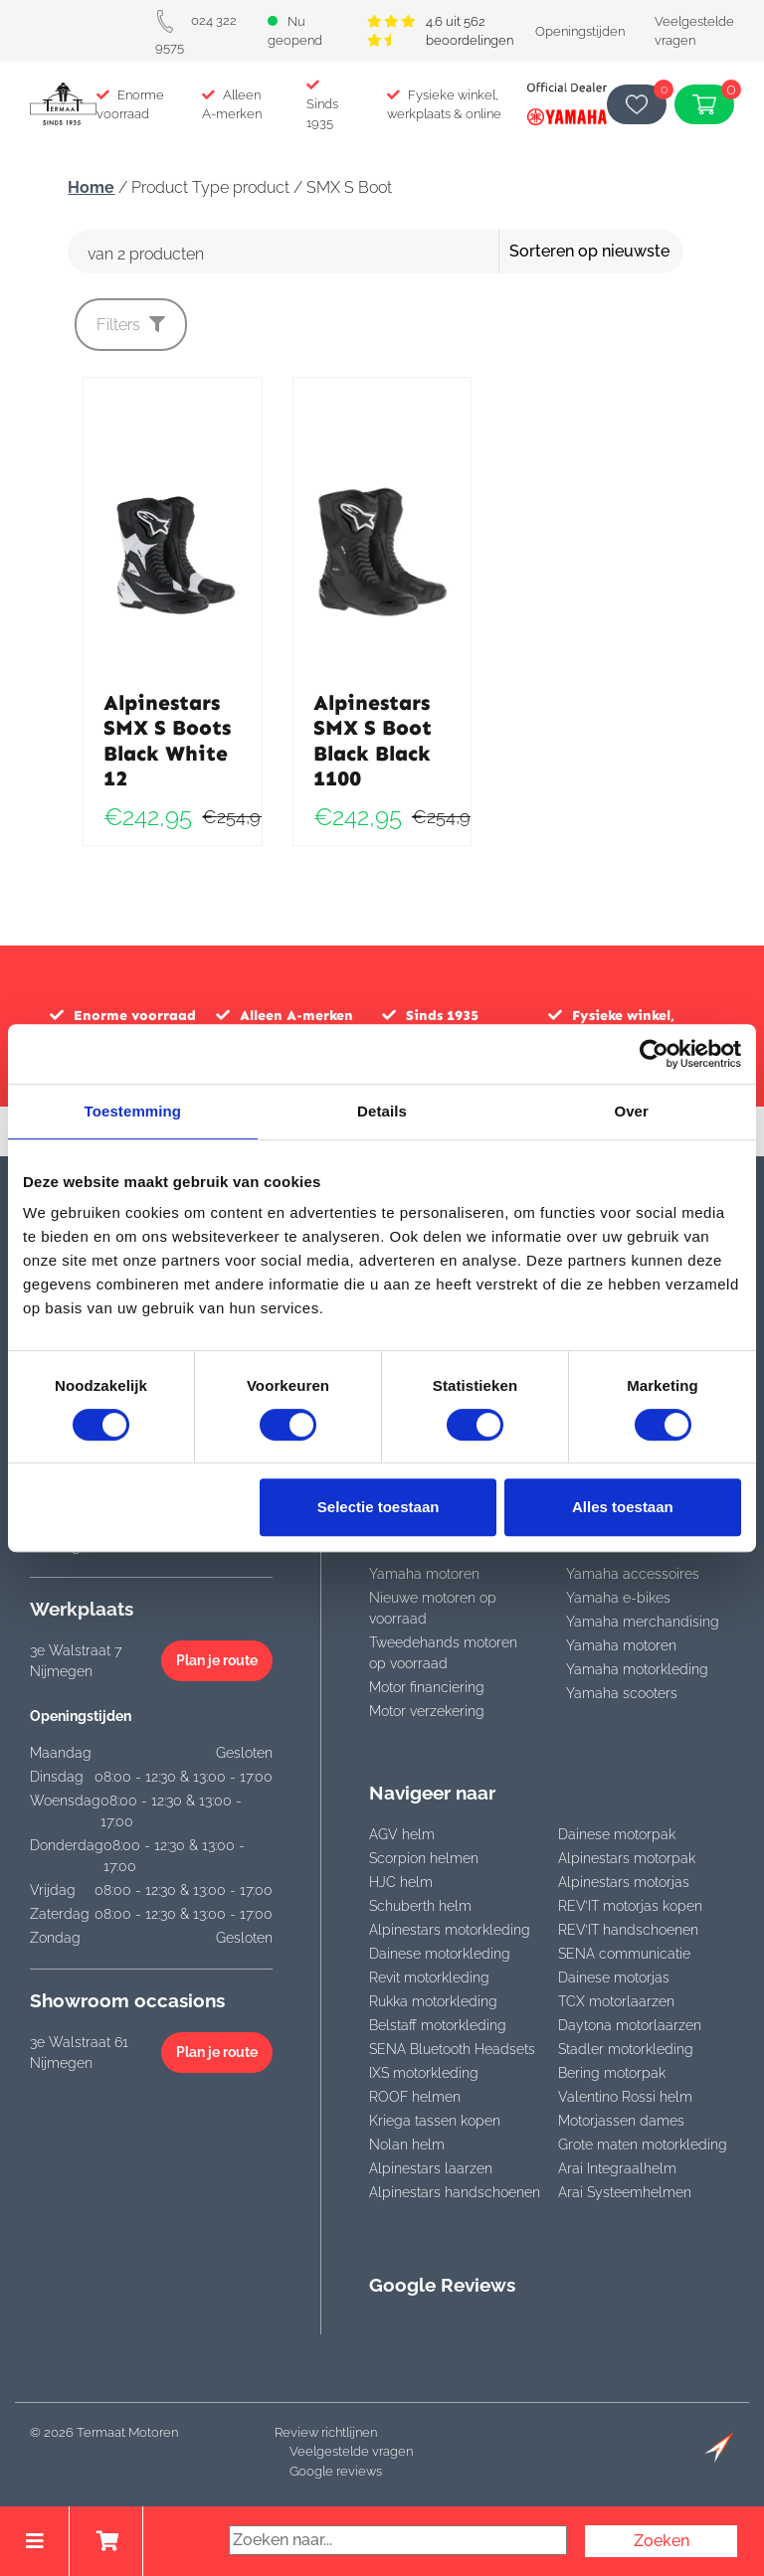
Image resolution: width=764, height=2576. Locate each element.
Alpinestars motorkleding (449, 1930)
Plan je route (217, 1660)
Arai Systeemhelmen (624, 2192)
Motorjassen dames (621, 2121)
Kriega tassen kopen (434, 2121)
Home (91, 187)
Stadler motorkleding (625, 2049)
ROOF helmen (415, 2097)
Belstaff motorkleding (437, 2025)
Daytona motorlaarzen (629, 2025)
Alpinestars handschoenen (454, 2192)
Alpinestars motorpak (626, 1858)
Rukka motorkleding (433, 2001)
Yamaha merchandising (642, 1622)
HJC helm (401, 1882)
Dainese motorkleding (439, 1954)
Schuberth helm (420, 1906)
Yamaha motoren (424, 1574)
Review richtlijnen (326, 2432)
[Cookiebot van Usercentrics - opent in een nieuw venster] (654, 1054)
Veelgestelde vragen (351, 2451)
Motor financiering (426, 1687)
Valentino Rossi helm (625, 2097)
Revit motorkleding (429, 1977)
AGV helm (402, 1834)
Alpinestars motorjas (623, 1882)
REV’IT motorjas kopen (630, 1906)
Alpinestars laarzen (430, 2168)
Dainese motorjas (613, 1977)
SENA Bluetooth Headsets (452, 2049)
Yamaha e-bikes (618, 1598)
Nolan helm (407, 2144)
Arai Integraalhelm (617, 2168)
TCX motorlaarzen (616, 2001)
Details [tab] (382, 1111)
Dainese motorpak (616, 1834)
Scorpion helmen (423, 1858)
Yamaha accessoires (632, 1574)
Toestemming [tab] (133, 1111)
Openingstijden (580, 31)
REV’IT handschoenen (628, 1930)
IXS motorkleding (423, 2073)
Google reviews (335, 2471)
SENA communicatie (624, 1954)
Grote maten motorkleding (642, 2144)
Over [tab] (631, 1111)
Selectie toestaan (378, 1506)
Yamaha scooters (621, 1693)
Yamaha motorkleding (637, 1669)
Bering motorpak (612, 2073)
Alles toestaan (622, 1506)
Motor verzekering (426, 1711)
